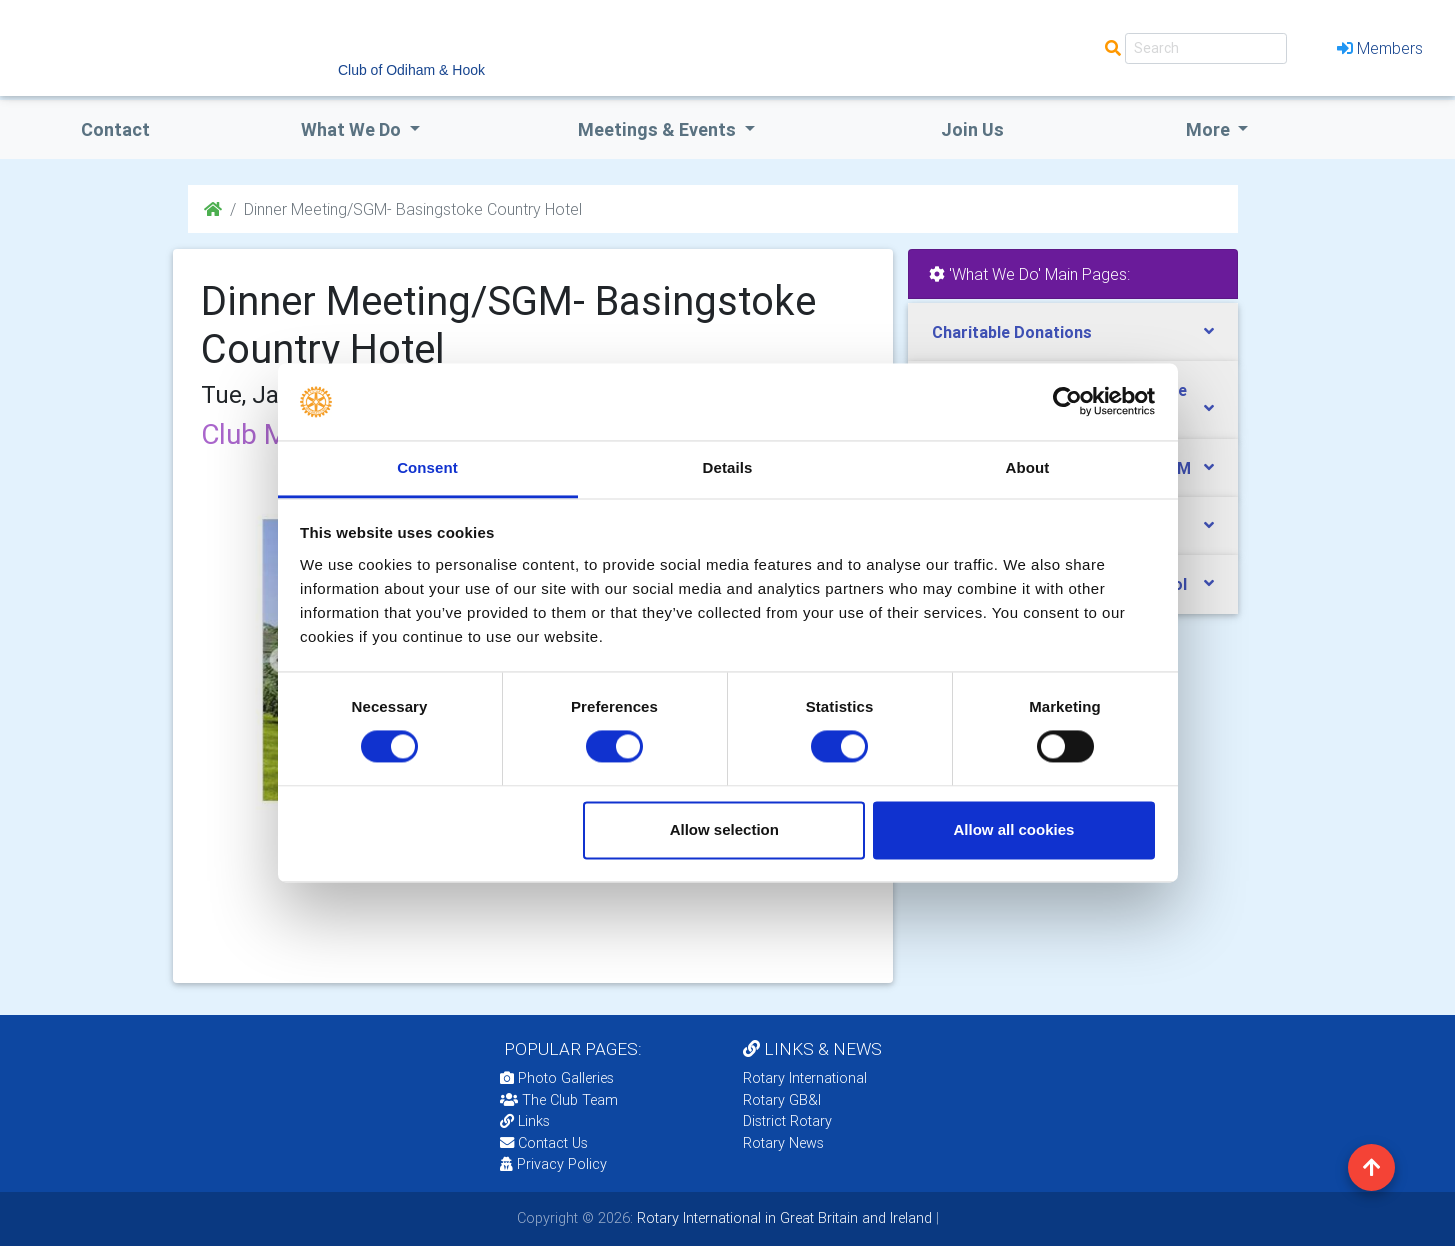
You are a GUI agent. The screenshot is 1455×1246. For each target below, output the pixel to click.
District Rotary (787, 1121)
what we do (353, 129)
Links (525, 1121)
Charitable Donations (1012, 332)
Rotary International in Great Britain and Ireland (782, 1218)
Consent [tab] (427, 467)
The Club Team (559, 1100)
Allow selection (724, 829)
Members (1380, 48)
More (1210, 129)
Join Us (972, 129)
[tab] (1073, 332)
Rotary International (805, 1078)
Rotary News (783, 1143)
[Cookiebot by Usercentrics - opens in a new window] (1067, 402)
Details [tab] (728, 467)
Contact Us (544, 1143)
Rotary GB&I (782, 1100)
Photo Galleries (557, 1078)
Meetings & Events (659, 129)
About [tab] (1028, 467)
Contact (115, 129)
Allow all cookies (1013, 829)
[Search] (1206, 48)
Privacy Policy (553, 1164)
